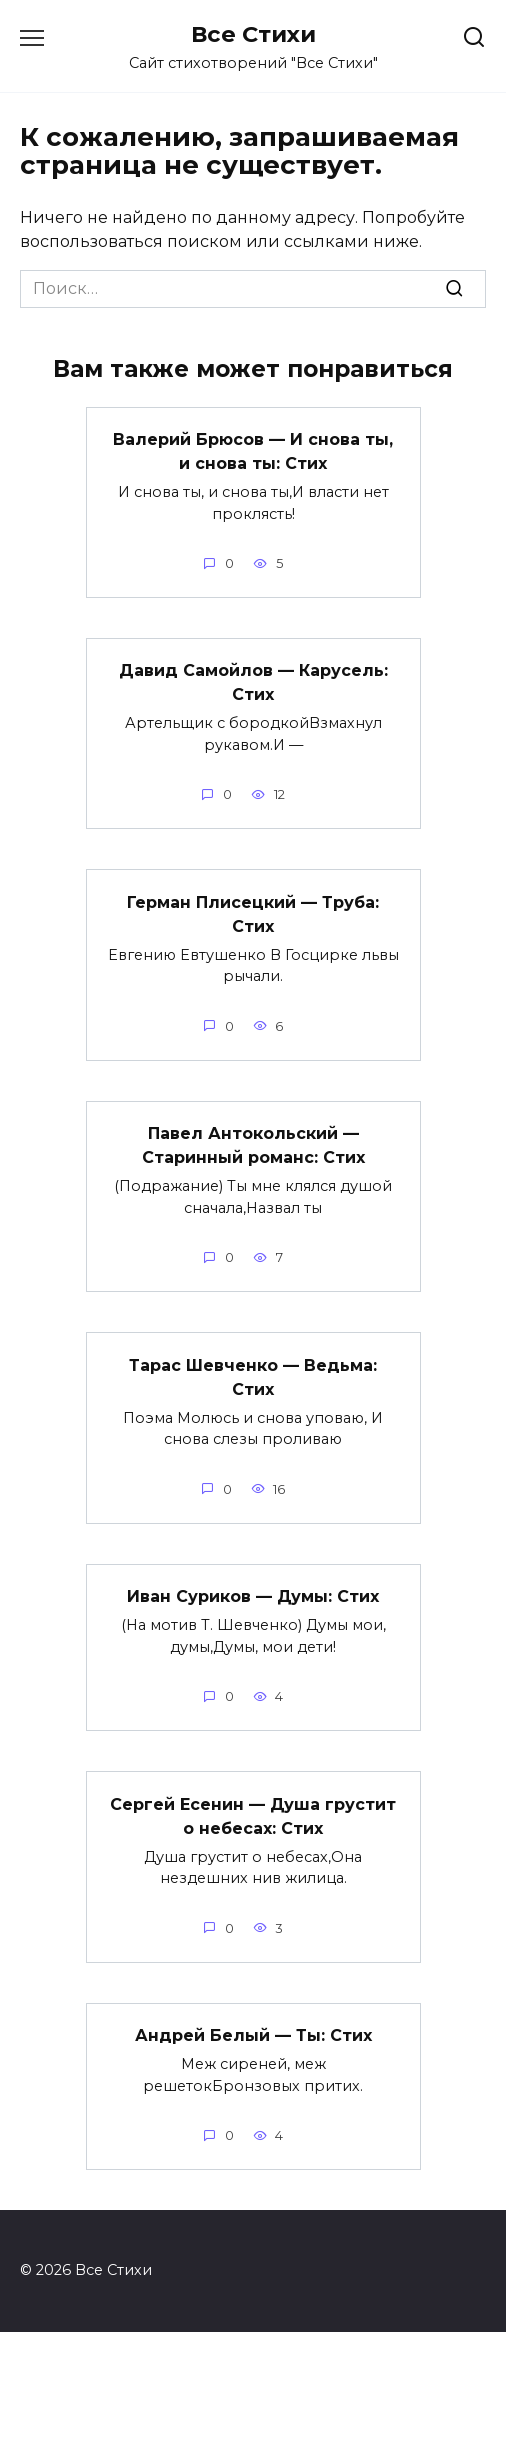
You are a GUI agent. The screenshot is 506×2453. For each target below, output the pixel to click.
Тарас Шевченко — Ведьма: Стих (253, 1376)
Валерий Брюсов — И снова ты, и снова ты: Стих (253, 451)
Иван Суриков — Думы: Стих (253, 1596)
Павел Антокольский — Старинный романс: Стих (253, 1145)
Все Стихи (253, 34)
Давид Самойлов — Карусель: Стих (253, 682)
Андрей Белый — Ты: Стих (253, 2035)
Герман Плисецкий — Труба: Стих (253, 913)
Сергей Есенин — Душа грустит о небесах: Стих (253, 1815)
